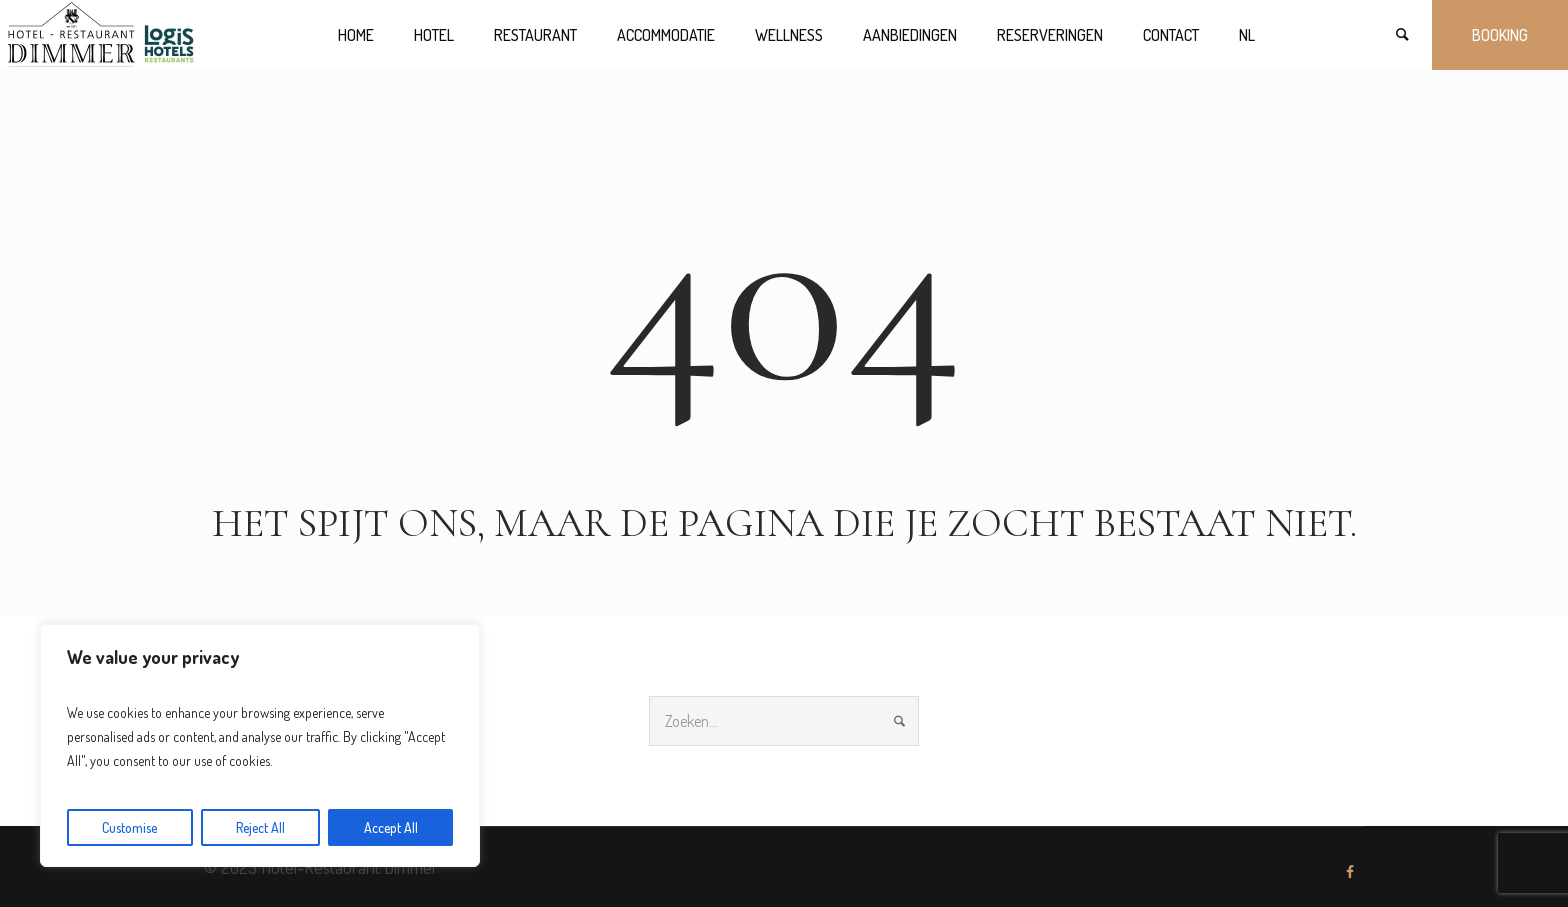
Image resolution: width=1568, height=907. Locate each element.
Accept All (391, 827)
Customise (129, 827)
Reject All (260, 827)
